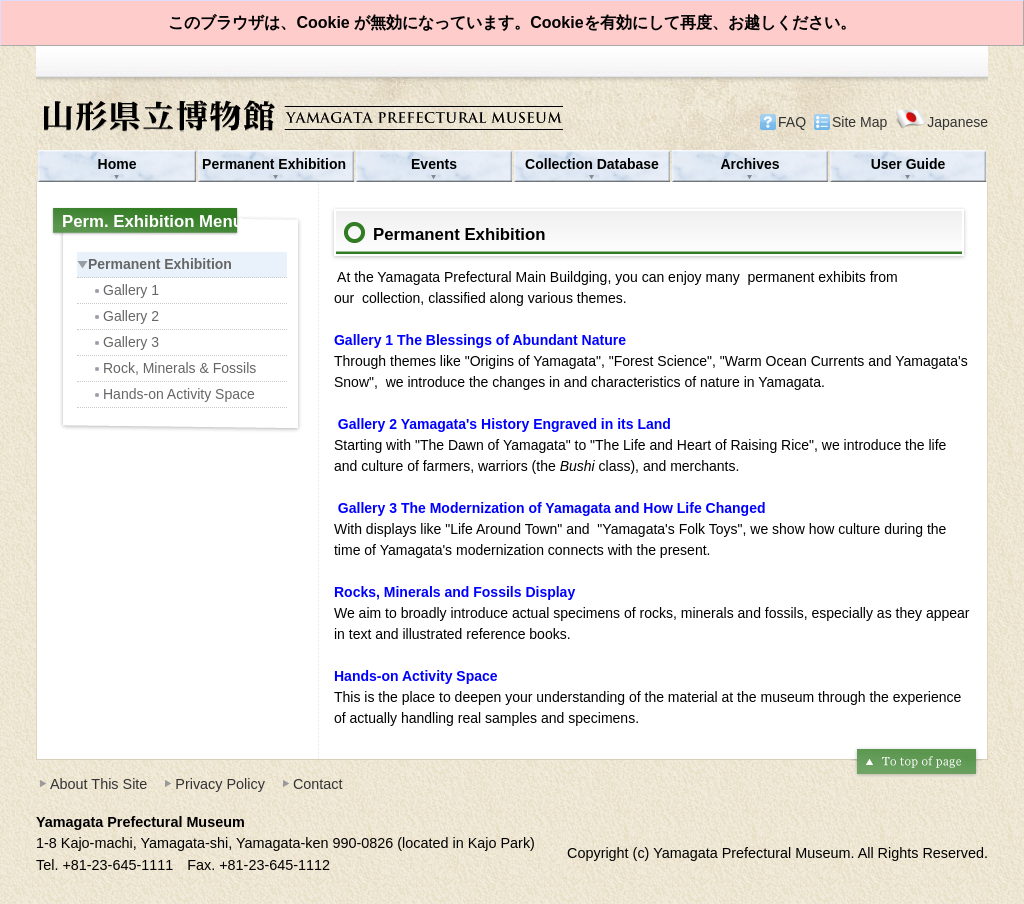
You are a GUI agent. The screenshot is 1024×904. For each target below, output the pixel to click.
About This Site (98, 784)
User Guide (908, 164)
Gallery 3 (125, 342)
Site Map (859, 122)
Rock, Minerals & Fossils (174, 368)
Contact (318, 784)
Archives (749, 164)
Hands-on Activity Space (173, 394)
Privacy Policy (220, 784)
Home (117, 164)
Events (434, 164)
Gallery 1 (125, 290)
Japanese (941, 121)
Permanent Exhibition (276, 164)
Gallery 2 (125, 316)
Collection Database (592, 164)
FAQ (792, 122)
